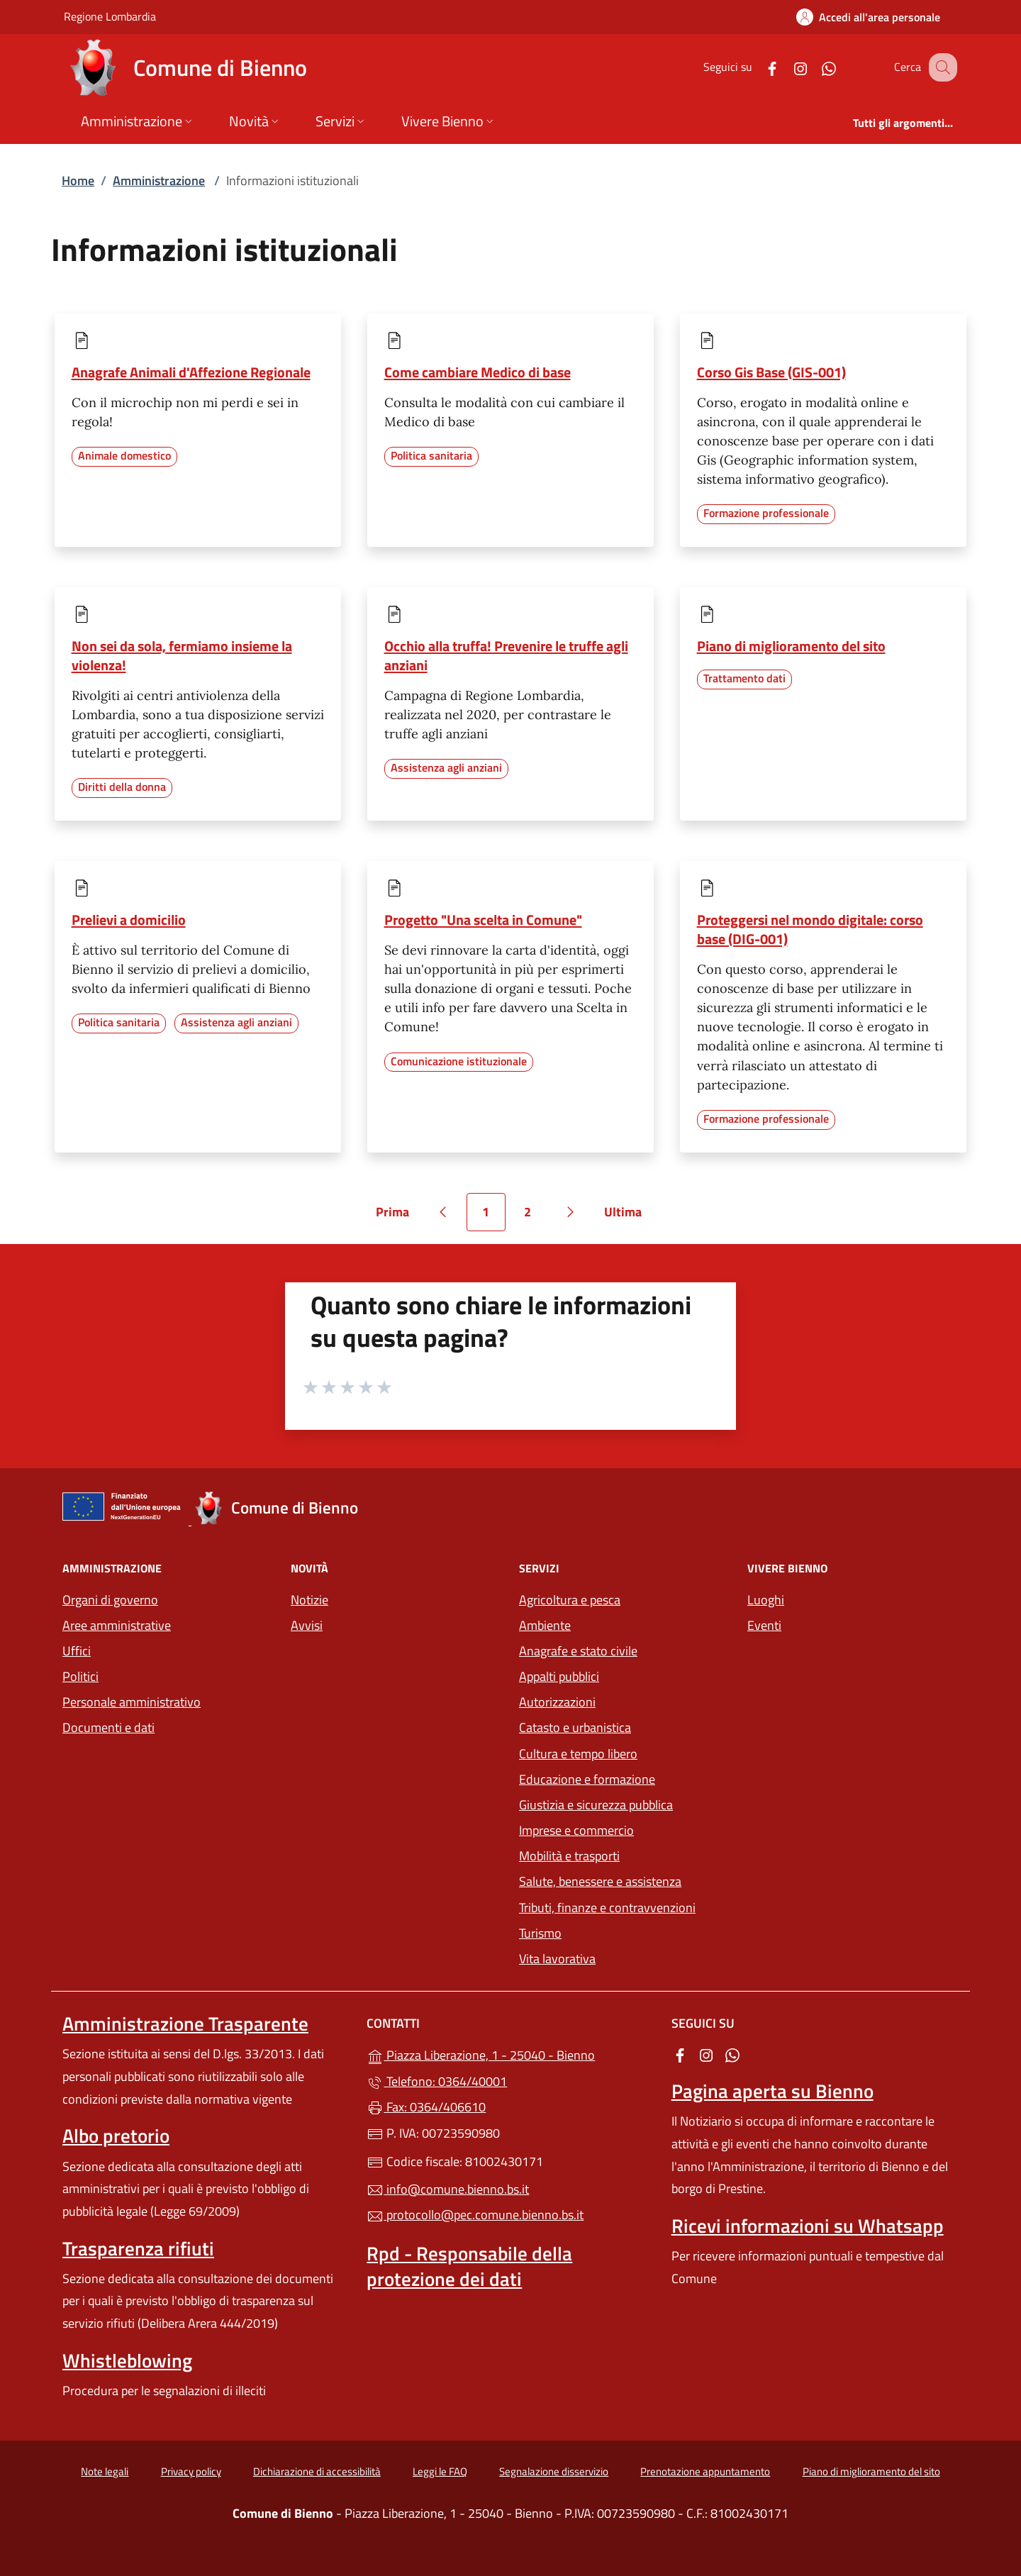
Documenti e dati (108, 1727)
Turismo (540, 1933)
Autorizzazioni (557, 1701)
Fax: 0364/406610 (426, 2106)
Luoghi (765, 1599)
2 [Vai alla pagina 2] (535, 1216)
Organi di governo (110, 1599)
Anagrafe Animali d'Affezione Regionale (191, 372)
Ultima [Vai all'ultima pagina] (628, 1216)
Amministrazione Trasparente (185, 2023)
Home (78, 180)
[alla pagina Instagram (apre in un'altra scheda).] (785, 67)
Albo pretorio (115, 2135)
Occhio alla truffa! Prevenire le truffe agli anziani (506, 655)
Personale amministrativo (131, 1701)
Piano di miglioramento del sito (791, 646)
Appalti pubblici (559, 1676)
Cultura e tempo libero (578, 1753)
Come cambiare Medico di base (477, 372)
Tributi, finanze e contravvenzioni (607, 1907)
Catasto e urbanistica (575, 1727)
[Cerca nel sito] (940, 67)
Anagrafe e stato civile (578, 1650)
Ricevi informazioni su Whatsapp (807, 2226)
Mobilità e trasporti (569, 1855)
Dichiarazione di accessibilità (317, 2471)
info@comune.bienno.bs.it (448, 2189)
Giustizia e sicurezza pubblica (596, 1804)
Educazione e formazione (587, 1779)
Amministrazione (159, 180)
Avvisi (307, 1625)
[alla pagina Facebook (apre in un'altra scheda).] (757, 67)
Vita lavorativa (557, 1958)
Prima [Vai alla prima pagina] (397, 1216)
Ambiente (545, 1625)
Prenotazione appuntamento (705, 2471)
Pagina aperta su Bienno (772, 2091)
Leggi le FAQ (440, 2471)
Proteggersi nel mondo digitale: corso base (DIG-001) (810, 929)
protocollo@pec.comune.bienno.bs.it (475, 2214)
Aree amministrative (116, 1625)
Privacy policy (191, 2471)
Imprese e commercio (576, 1830)
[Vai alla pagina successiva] (570, 1212)
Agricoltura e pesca (569, 1599)
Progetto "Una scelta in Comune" (483, 920)
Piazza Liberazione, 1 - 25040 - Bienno (510, 2054)
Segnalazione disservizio (553, 2471)
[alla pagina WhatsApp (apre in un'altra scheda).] (814, 67)
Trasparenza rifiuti (138, 2248)
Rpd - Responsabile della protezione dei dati (469, 2266)
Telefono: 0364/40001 (437, 2081)
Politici (80, 1676)
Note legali (104, 2471)
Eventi (764, 1625)
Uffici (76, 1650)
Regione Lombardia (110, 16)
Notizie (309, 1599)
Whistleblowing (127, 2360)
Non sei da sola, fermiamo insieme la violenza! (182, 655)
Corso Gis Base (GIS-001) (771, 372)
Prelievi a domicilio (129, 920)
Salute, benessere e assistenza (600, 1881)
